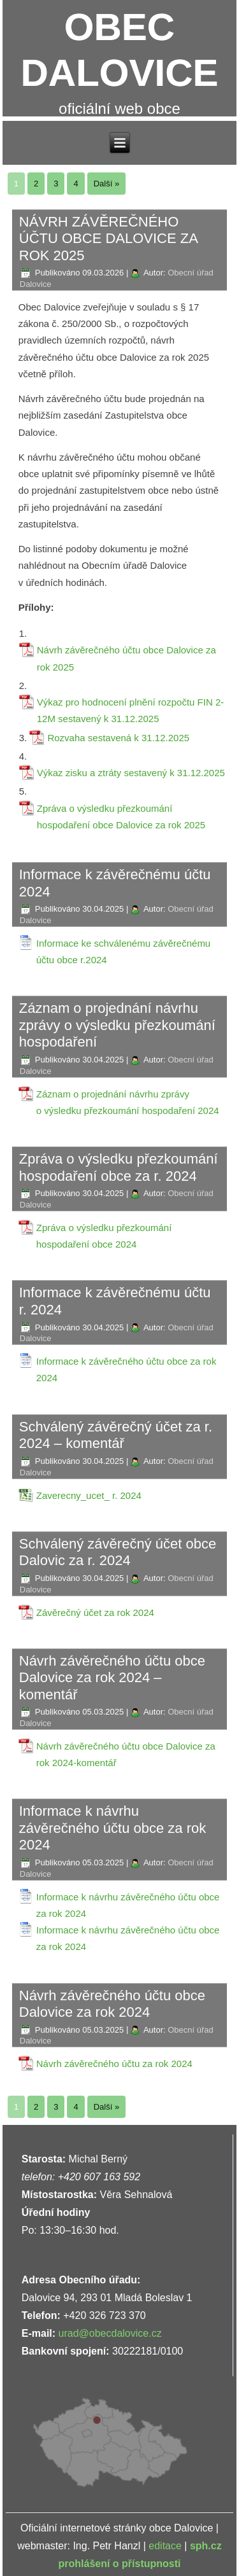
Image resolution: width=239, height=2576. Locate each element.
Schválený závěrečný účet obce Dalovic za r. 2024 (117, 1552)
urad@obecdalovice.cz (110, 2333)
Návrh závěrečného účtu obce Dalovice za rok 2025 (126, 658)
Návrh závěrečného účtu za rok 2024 (114, 2063)
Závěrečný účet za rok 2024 (95, 1612)
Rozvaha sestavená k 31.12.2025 (118, 737)
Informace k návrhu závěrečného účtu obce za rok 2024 (112, 1828)
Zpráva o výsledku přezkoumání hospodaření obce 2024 (104, 1236)
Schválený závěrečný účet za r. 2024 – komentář (115, 1435)
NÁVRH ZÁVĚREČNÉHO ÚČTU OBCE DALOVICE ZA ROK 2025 (108, 238)
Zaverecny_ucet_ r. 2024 (88, 1495)
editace (165, 2545)
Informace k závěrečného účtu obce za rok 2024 (126, 1369)
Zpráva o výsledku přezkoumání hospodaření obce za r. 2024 (118, 1167)
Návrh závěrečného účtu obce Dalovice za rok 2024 (112, 2004)
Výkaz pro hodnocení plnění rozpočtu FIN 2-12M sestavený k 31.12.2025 (130, 710)
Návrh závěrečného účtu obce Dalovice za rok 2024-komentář (125, 1754)
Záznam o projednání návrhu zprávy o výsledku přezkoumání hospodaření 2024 (127, 1102)
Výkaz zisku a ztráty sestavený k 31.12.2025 (131, 772)
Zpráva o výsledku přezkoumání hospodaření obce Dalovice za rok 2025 (121, 816)
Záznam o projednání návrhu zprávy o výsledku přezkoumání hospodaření (117, 1025)
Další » (106, 183)
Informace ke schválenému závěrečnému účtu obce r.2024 (123, 951)
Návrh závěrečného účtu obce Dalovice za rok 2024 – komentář (112, 1677)
